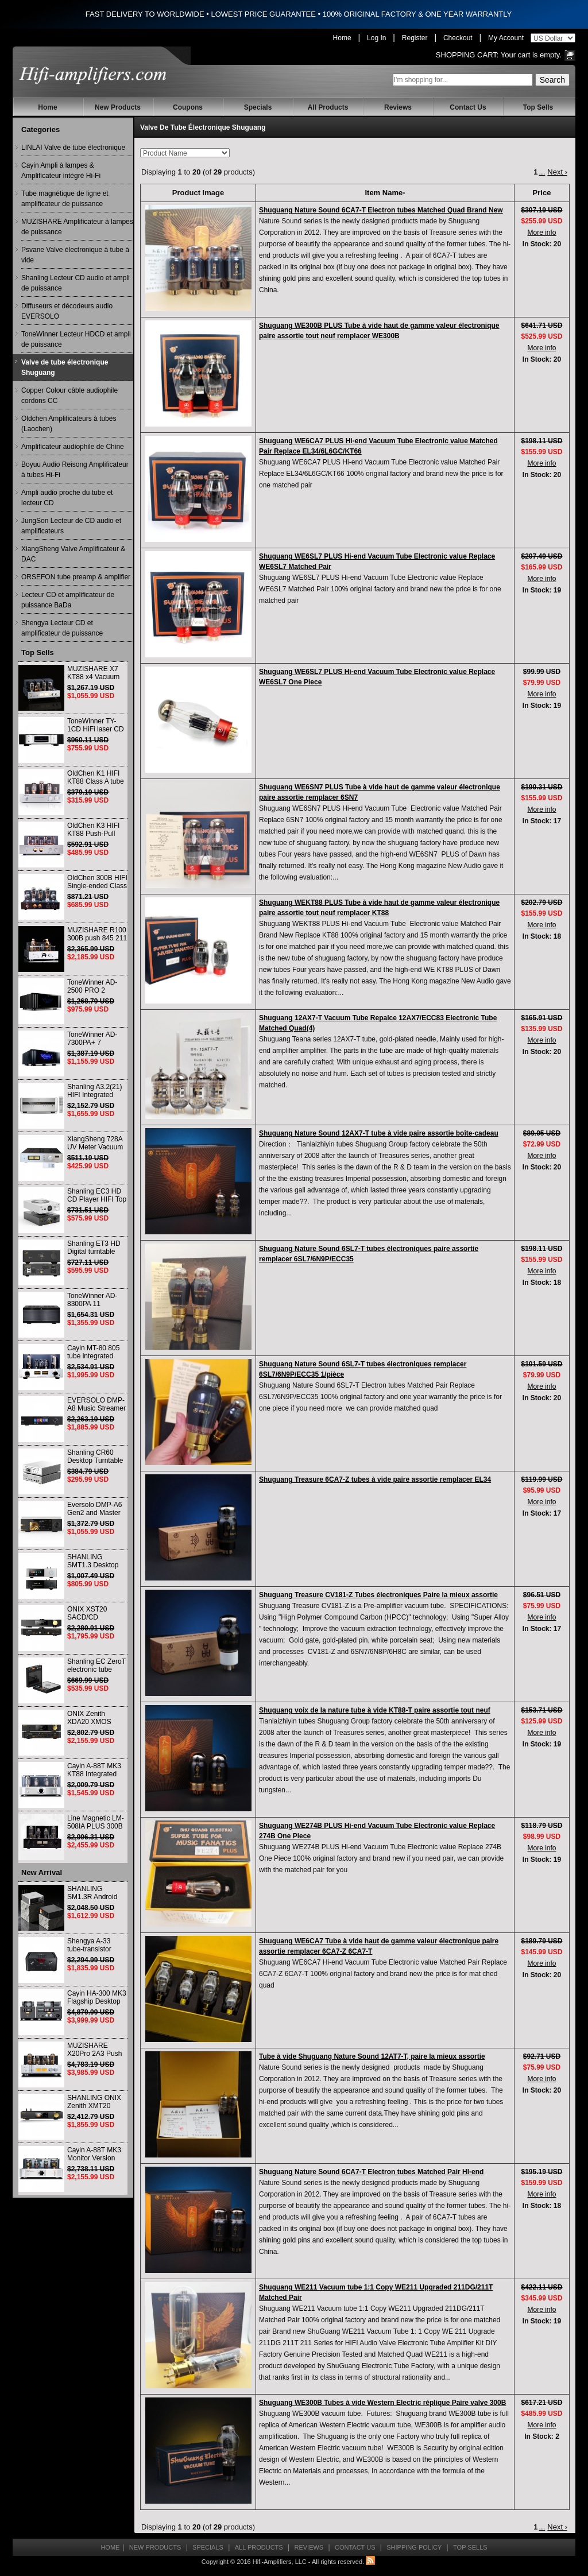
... (542, 172)
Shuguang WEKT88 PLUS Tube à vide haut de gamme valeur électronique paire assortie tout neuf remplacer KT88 (379, 907)
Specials (258, 107)
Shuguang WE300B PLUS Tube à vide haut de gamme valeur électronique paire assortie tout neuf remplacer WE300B (379, 330)
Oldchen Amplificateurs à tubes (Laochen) (68, 424)
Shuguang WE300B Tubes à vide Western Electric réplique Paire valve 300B (382, 2403)
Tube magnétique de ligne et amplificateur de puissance (65, 198)
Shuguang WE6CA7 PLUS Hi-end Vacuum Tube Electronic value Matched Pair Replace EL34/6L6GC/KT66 (378, 446)
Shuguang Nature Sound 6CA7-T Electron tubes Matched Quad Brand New (381, 210)
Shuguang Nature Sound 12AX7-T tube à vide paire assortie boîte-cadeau (378, 1133)
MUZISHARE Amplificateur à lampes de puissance (77, 227)
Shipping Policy (414, 2547)
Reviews (398, 107)
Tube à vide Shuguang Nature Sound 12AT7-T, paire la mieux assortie (372, 2056)
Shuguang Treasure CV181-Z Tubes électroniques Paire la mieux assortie (378, 1595)
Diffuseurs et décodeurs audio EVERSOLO (67, 311)
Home (342, 38)
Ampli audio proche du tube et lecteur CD (67, 498)
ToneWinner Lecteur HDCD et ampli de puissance (76, 339)
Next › (557, 172)
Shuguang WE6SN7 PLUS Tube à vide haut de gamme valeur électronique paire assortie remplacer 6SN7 (379, 792)
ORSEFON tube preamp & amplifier (75, 577)
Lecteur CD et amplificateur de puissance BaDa (67, 600)
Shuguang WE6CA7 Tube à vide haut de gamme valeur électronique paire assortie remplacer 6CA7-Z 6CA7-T (378, 1946)
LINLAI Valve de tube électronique (73, 148)
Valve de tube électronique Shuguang (64, 367)
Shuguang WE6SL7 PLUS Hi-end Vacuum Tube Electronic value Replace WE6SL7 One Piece (377, 677)
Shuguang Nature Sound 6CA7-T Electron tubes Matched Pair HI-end (371, 2172)
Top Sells (538, 107)
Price (542, 192)
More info (541, 232)
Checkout (458, 38)
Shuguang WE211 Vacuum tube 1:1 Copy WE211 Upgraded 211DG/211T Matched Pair (376, 2292)
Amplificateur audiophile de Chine (72, 447)
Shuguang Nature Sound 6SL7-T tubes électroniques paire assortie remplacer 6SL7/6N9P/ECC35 (368, 1254)
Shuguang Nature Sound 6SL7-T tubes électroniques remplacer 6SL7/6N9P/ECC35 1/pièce (362, 1369)
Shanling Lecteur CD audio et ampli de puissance (75, 283)
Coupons (188, 107)
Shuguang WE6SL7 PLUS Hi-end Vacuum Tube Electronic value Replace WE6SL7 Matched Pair (377, 561)
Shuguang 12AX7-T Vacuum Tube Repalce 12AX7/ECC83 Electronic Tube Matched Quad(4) (378, 1023)
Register (415, 38)
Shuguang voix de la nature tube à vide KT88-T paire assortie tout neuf (374, 1710)
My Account (506, 38)
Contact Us (468, 107)
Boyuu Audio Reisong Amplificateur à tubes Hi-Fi (75, 469)
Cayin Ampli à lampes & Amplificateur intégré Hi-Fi (60, 170)
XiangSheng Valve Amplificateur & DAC (73, 554)
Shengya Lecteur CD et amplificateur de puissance (62, 628)
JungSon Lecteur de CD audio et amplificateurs (71, 526)
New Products (118, 107)
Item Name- (385, 192)
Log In (376, 38)
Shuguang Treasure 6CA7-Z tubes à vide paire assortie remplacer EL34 (375, 1479)
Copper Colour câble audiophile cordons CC (69, 395)
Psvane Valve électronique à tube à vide (75, 255)
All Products (328, 107)
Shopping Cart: (467, 55)
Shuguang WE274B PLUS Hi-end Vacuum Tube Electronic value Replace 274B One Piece (377, 1831)
